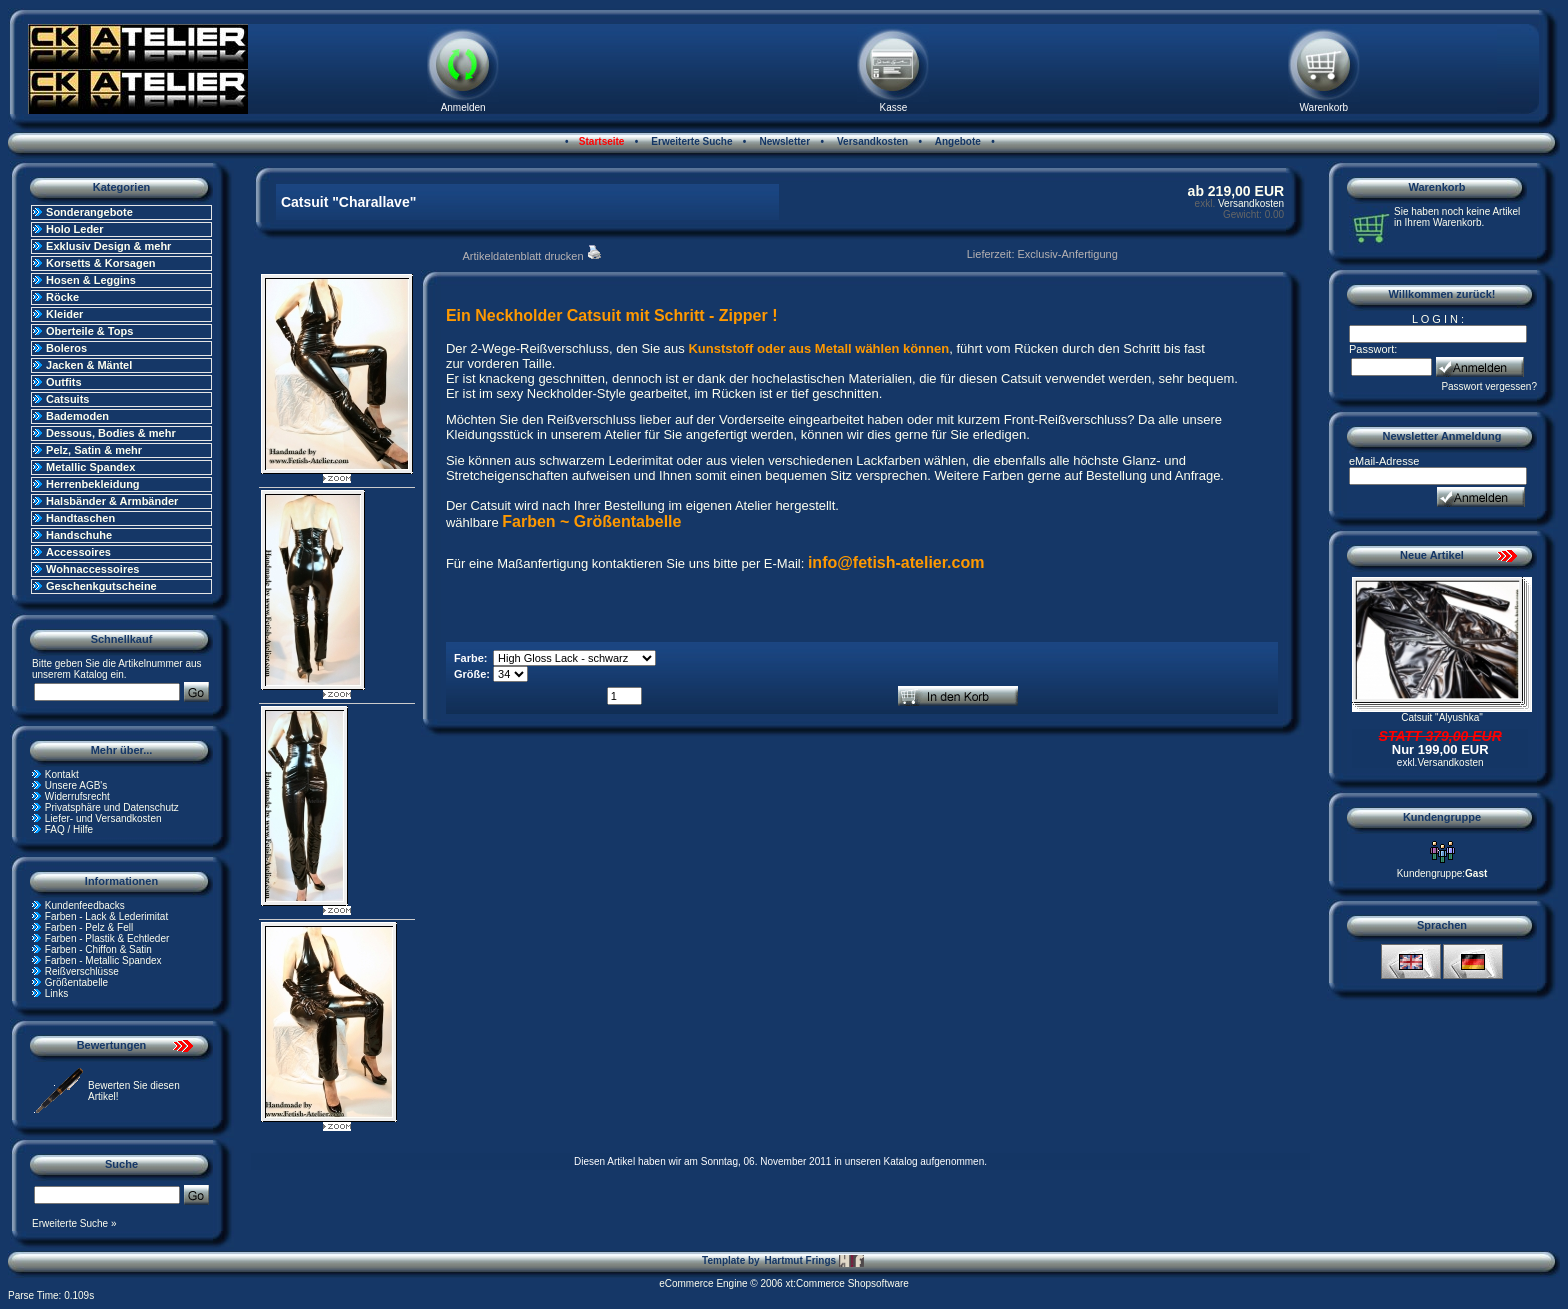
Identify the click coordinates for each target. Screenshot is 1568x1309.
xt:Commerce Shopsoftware (846, 1283)
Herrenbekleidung (93, 484)
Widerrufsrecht (77, 796)
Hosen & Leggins (91, 280)
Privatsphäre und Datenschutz (112, 807)
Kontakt (62, 774)
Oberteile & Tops (89, 331)
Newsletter (783, 141)
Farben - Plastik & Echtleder (107, 938)
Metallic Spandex (90, 467)
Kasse (894, 107)
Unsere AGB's (76, 785)
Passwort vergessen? (1489, 386)
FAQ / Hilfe (69, 829)
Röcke (62, 297)
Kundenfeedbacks (85, 905)
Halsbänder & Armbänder (112, 501)
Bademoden (77, 416)
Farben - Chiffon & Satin (98, 949)
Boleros (66, 348)
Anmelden (463, 107)
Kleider (64, 314)
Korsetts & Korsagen (100, 263)
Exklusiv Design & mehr (108, 246)
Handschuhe (79, 535)
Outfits (63, 382)
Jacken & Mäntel (89, 365)
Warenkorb (1324, 107)
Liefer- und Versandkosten (103, 818)
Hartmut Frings (813, 1261)
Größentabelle (76, 982)
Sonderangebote (89, 212)
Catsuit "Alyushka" (1442, 717)
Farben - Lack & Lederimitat (106, 916)
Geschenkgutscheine (101, 586)
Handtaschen (80, 518)
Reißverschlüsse (82, 971)
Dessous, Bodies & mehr (111, 433)
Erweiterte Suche (691, 141)
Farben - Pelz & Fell (89, 927)
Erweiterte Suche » (74, 1223)
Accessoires (78, 552)
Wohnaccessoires (92, 569)
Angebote (956, 141)
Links (56, 993)
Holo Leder (74, 229)
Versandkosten (871, 141)
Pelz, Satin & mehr (94, 450)
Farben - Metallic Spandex (103, 960)
